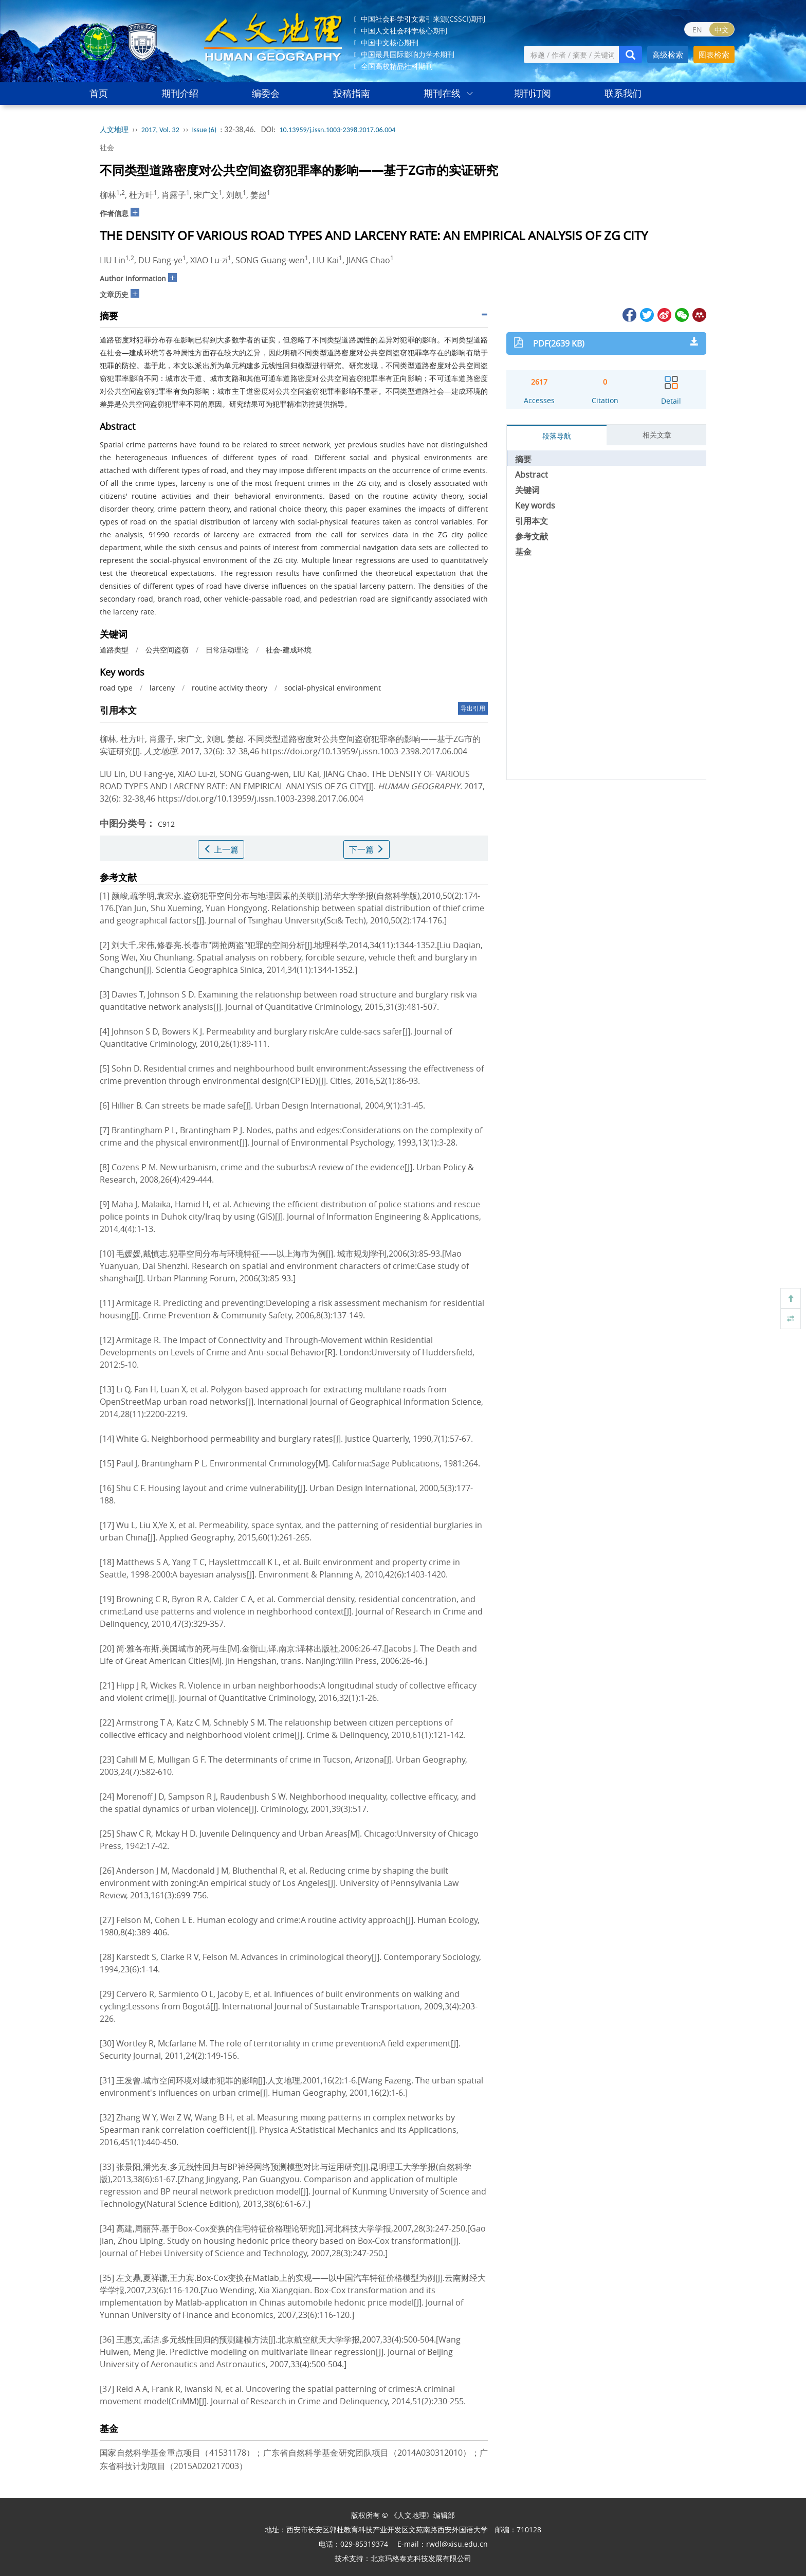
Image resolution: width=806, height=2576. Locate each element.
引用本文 (531, 521)
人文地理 (114, 129)
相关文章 (657, 435)
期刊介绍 (179, 93)
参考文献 (531, 536)
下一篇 (366, 849)
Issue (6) (204, 129)
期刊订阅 (532, 93)
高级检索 (667, 54)
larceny (162, 688)
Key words (535, 505)
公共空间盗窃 (167, 650)
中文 (722, 29)
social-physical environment (332, 688)
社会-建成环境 (289, 650)
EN (697, 29)
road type (116, 688)
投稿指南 (351, 93)
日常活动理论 (227, 650)
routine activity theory (229, 688)
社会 (107, 147)
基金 (523, 551)
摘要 (523, 459)
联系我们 (623, 93)
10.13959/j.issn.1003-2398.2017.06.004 (337, 129)
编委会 (266, 93)
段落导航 (556, 436)
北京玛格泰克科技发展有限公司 (421, 2558)
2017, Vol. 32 (160, 129)
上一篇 (221, 849)
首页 (98, 93)
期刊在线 (442, 93)
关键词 (527, 490)
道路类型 (114, 650)
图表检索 (714, 54)
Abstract (531, 474)
